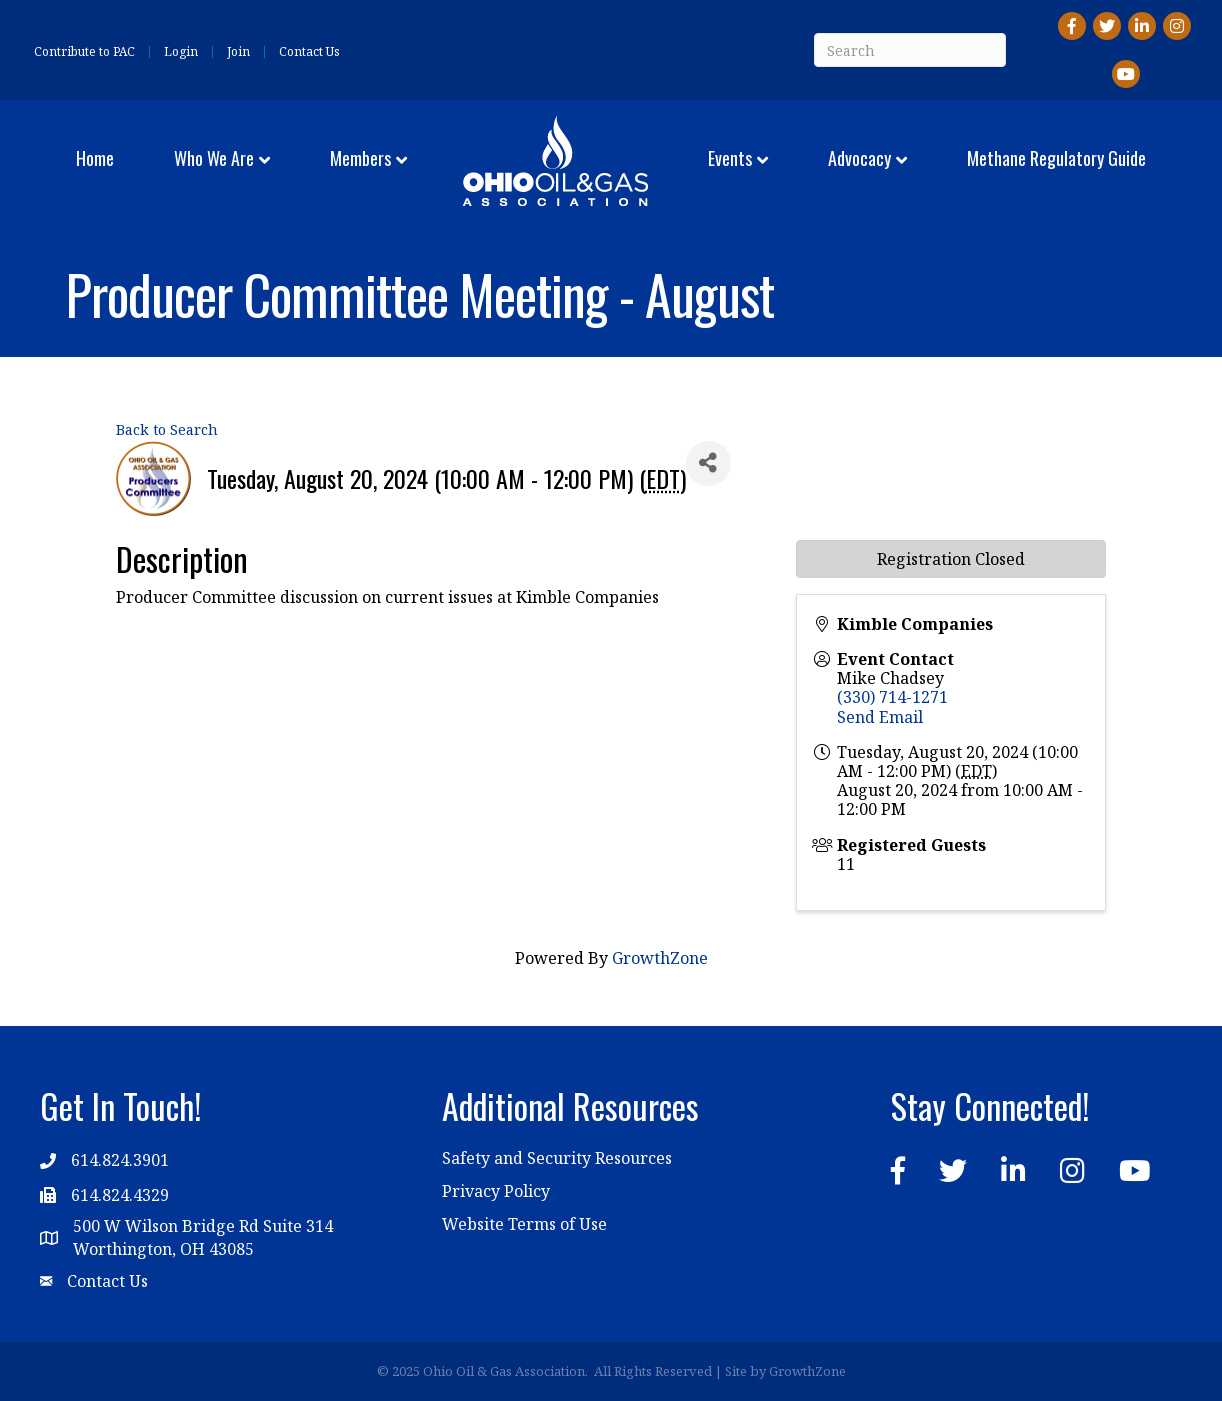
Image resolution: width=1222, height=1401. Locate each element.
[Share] (708, 463)
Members (360, 158)
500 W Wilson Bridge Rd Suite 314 (203, 1226)
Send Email (880, 717)
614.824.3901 (120, 1160)
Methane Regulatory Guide (1056, 158)
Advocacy (859, 158)
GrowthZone (660, 958)
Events (730, 158)
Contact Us (309, 52)
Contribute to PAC (84, 52)
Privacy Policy (496, 1191)
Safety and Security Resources (557, 1158)
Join (238, 52)
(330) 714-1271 (892, 697)
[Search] (910, 50)
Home (95, 158)
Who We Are (214, 158)
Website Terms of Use (524, 1224)
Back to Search (167, 429)
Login (181, 52)
